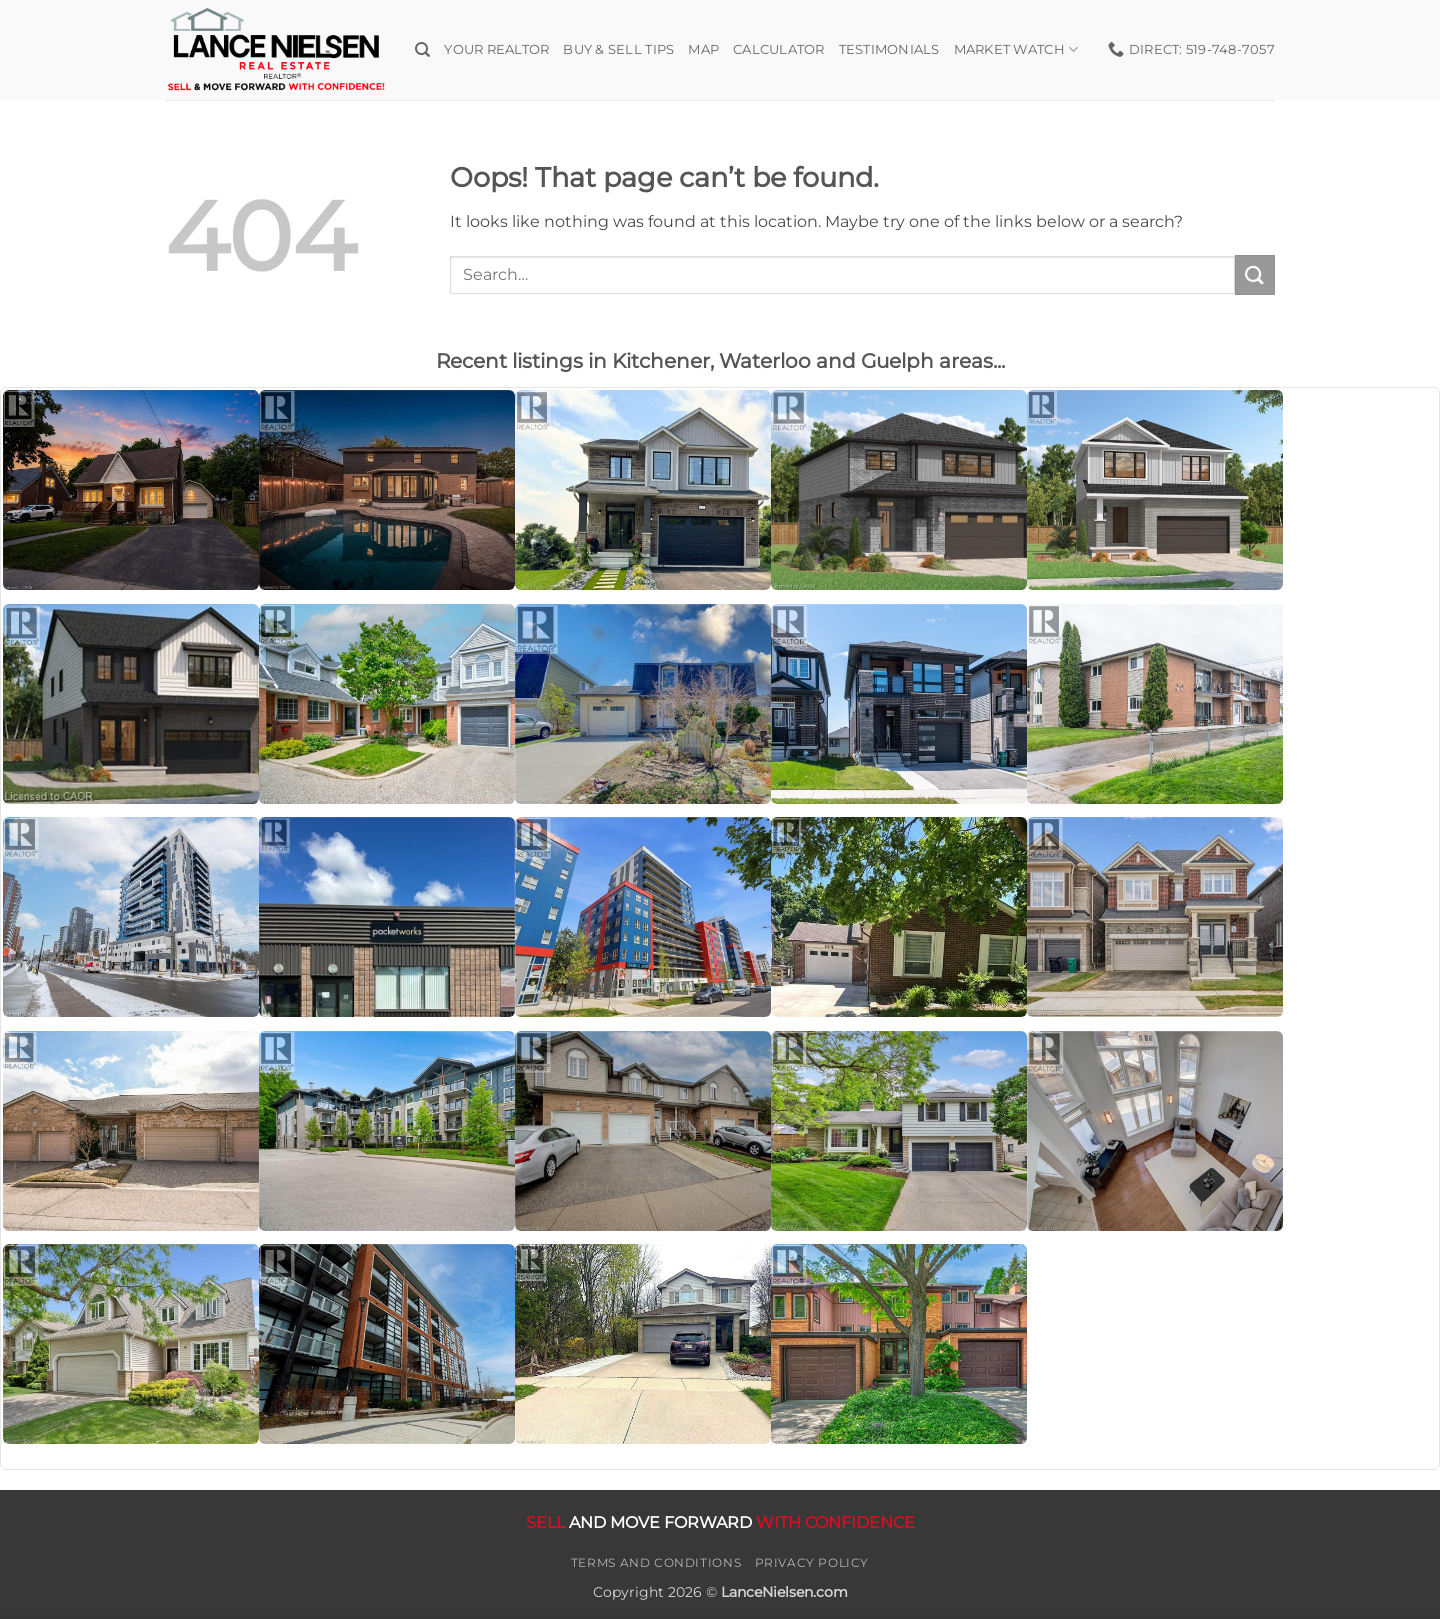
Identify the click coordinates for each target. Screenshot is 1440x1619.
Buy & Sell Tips (618, 49)
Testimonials (889, 49)
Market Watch (1016, 49)
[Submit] (1255, 274)
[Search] (422, 50)
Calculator (779, 49)
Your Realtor (496, 49)
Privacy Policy (812, 1562)
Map (703, 49)
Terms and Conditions (656, 1562)
